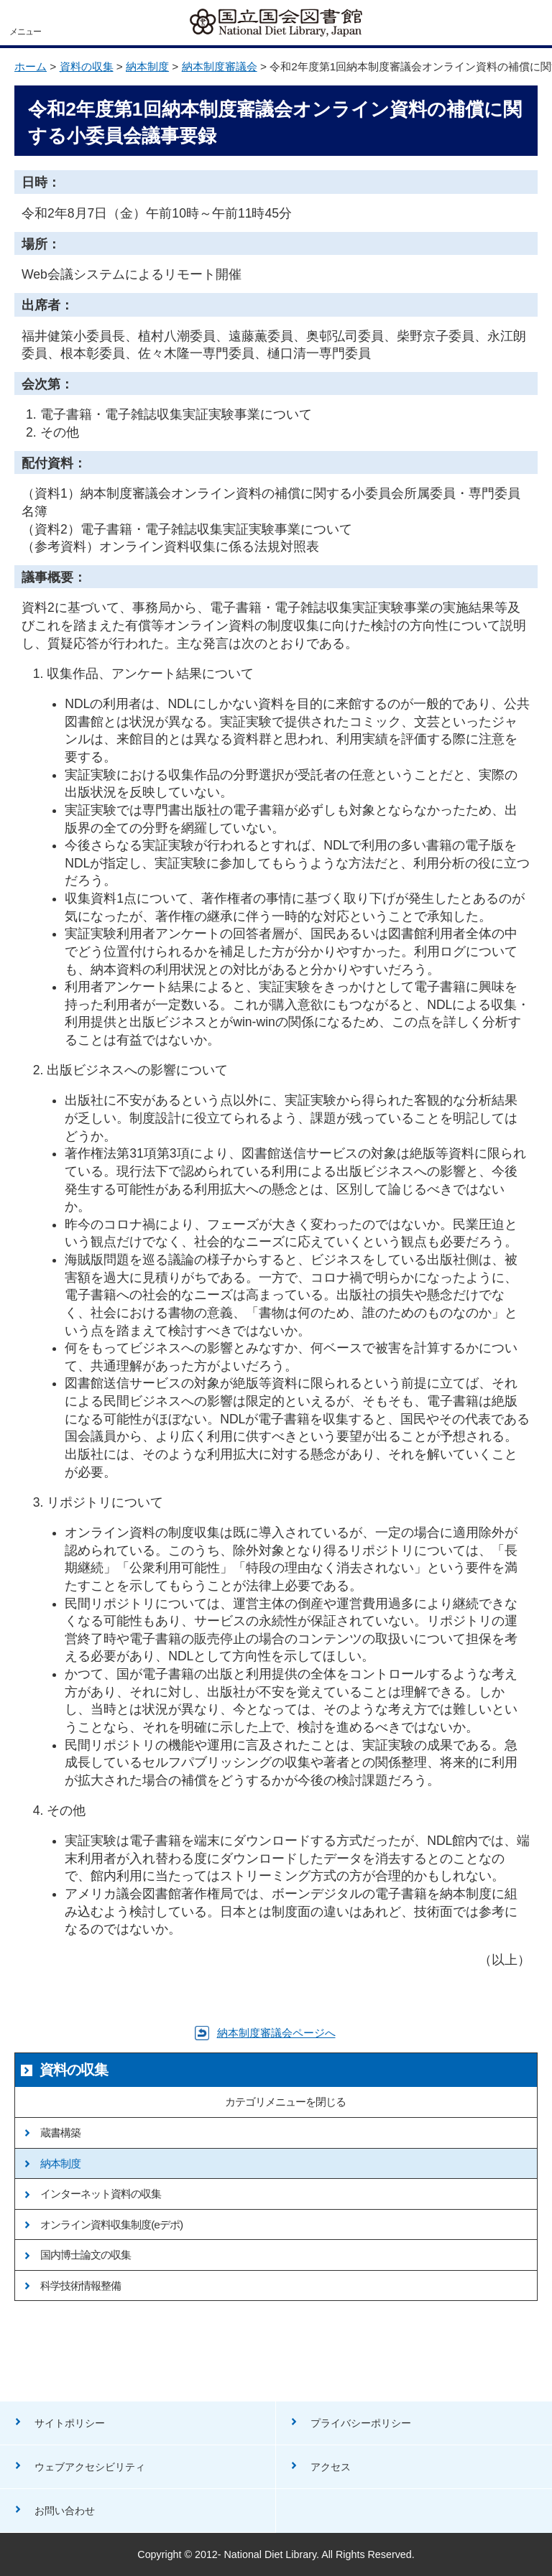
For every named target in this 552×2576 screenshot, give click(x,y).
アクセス (330, 2467)
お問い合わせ (64, 2510)
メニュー (25, 32)
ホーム (30, 66)
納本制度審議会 (219, 66)
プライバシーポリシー (360, 2423)
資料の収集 (87, 66)
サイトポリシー (69, 2423)
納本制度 (147, 66)
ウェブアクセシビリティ (89, 2467)
